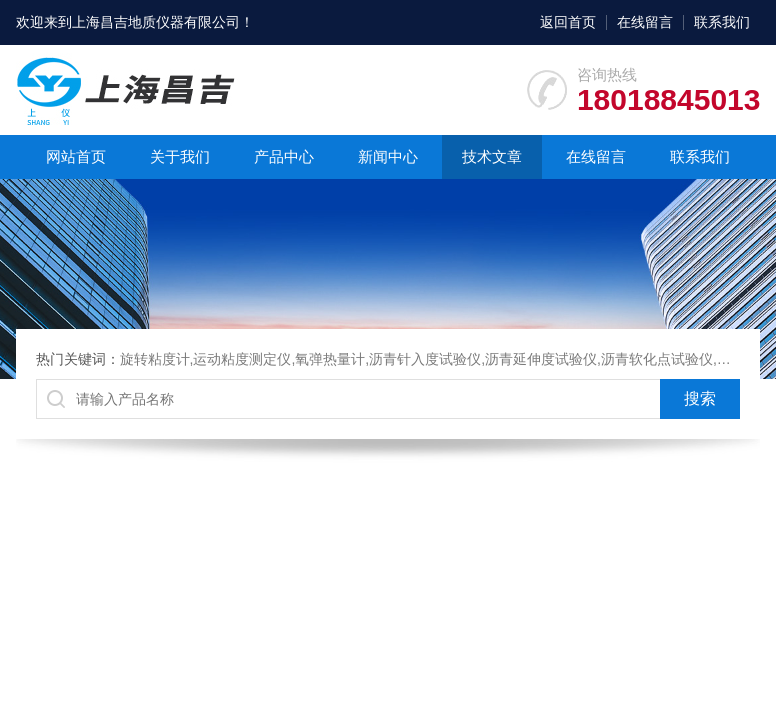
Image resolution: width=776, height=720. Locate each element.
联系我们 (722, 22)
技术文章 (492, 156)
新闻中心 (388, 156)
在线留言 (645, 22)
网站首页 (76, 156)
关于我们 (180, 156)
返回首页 (568, 22)
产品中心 (284, 156)
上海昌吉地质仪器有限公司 (156, 22)
